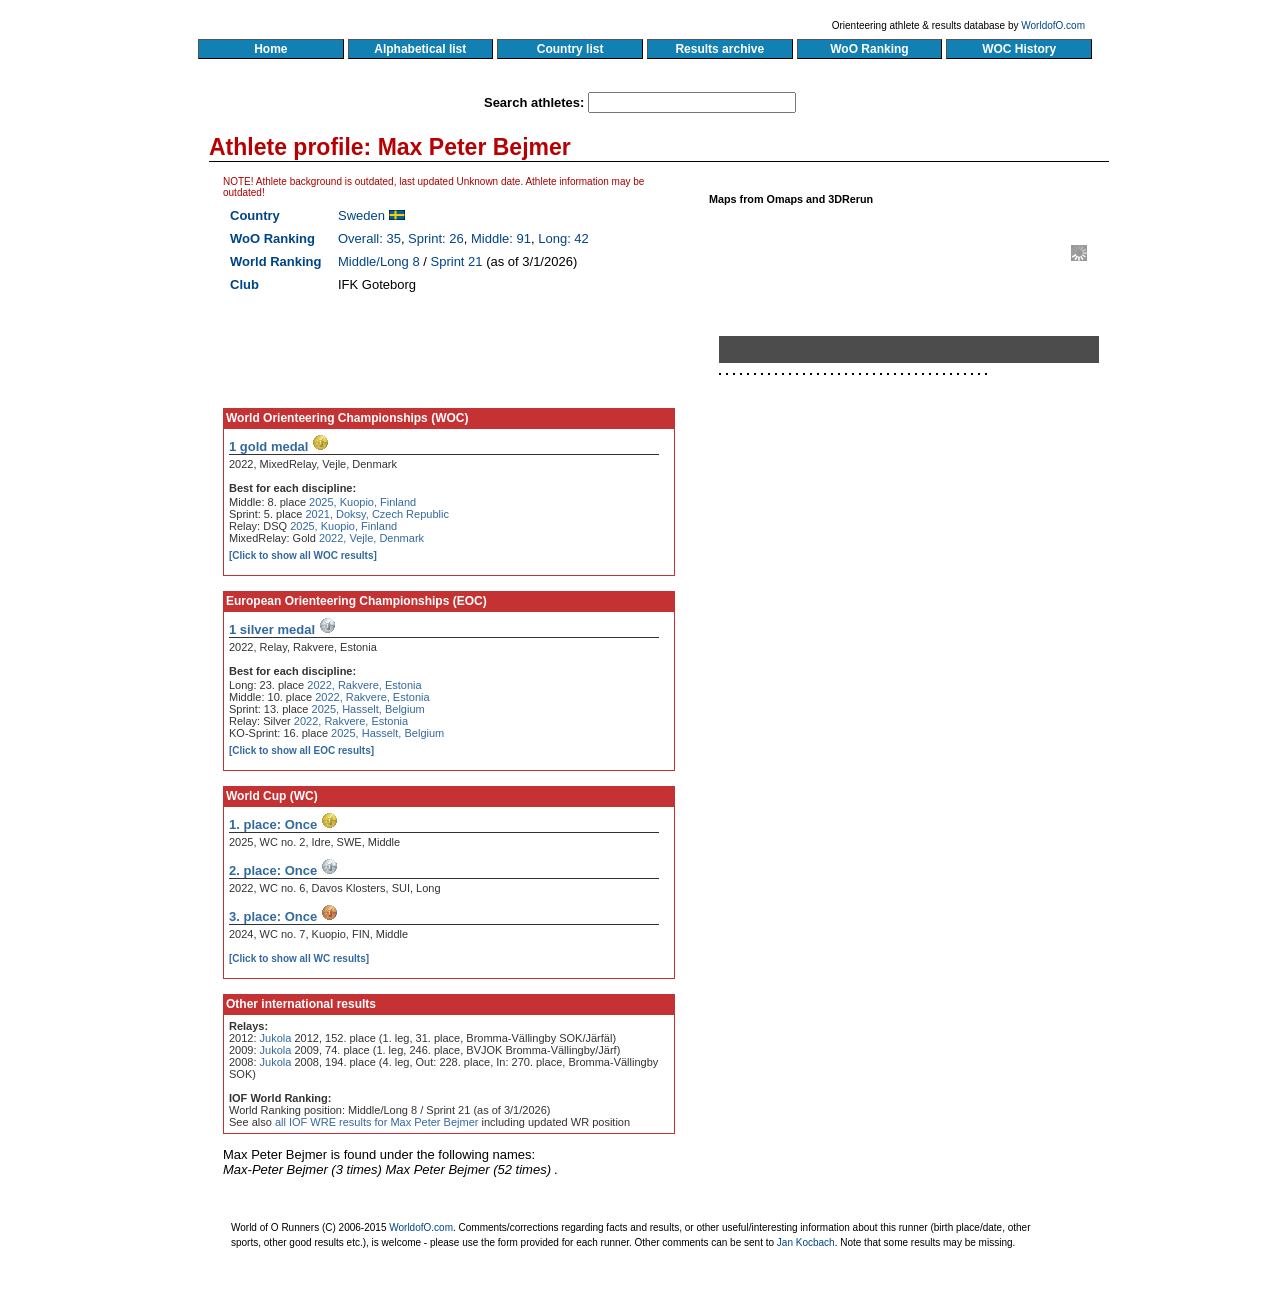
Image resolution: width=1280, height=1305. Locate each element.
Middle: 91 (501, 238)
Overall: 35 (369, 238)
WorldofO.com (1053, 25)
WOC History (1018, 49)
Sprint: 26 (436, 238)
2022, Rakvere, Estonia (364, 685)
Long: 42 (563, 238)
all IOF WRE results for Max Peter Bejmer (377, 1122)
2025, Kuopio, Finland (362, 502)
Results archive (720, 49)
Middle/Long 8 (379, 261)
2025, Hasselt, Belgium (368, 709)
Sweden (361, 215)
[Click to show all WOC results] (303, 555)
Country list (570, 49)
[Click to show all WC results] (299, 958)
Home (270, 49)
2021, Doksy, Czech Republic (376, 514)
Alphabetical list (420, 49)
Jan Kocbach (806, 1242)
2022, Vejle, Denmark (371, 538)
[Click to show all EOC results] (301, 750)
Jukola (276, 1038)
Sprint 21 (457, 261)
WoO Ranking (870, 49)
